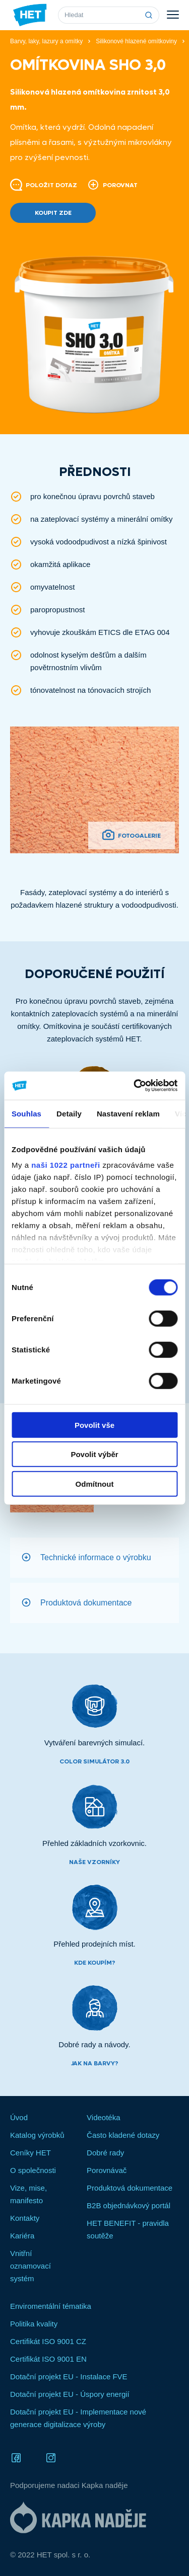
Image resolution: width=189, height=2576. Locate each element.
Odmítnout (95, 1483)
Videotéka (103, 2117)
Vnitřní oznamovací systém (30, 2266)
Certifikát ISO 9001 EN (48, 2359)
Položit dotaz (43, 185)
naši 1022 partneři (65, 1165)
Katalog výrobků (37, 2135)
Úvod (19, 2117)
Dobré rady (105, 2152)
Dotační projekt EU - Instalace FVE (69, 2376)
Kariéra (22, 2235)
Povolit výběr (94, 1454)
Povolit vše (94, 1424)
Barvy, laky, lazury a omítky (46, 41)
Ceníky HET (30, 2152)
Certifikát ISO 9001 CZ (48, 2341)
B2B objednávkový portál (128, 2205)
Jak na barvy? (94, 2063)
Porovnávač (107, 2170)
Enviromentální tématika (50, 2306)
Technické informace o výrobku (95, 1557)
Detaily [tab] (69, 1113)
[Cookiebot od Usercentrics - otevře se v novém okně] (134, 1085)
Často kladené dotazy (123, 2135)
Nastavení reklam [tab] (128, 1113)
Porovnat (112, 185)
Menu (173, 15)
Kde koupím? (94, 1963)
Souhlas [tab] (26, 1113)
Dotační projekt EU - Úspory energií (70, 2394)
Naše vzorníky (94, 1862)
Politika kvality (33, 2323)
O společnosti (33, 2170)
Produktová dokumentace (86, 1602)
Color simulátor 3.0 (94, 1761)
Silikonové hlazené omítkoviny (136, 41)
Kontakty (24, 2218)
